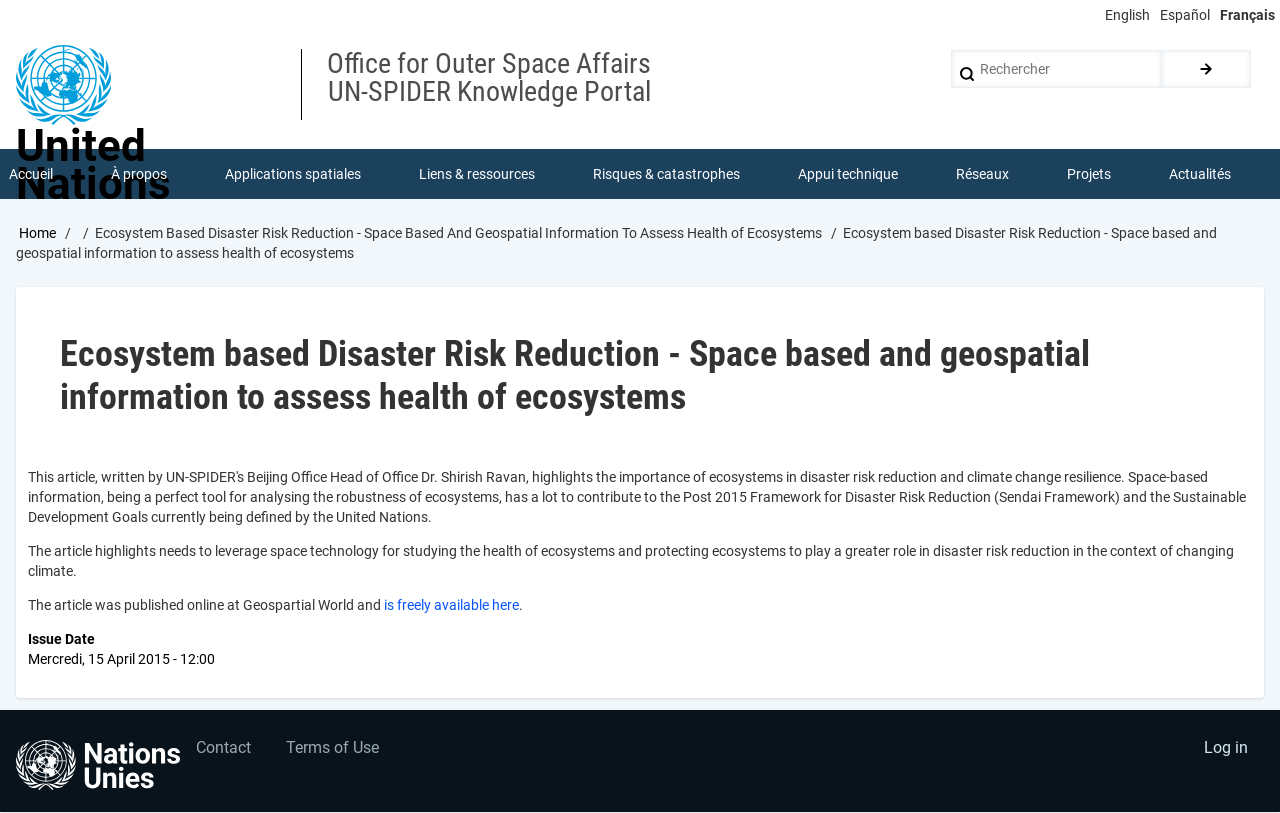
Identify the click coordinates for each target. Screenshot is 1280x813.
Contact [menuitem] (223, 748)
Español (1185, 15)
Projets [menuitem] (1089, 174)
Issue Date (61, 640)
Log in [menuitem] (1226, 748)
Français (1247, 15)
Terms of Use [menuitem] (332, 748)
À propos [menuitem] (139, 174)
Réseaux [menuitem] (982, 174)
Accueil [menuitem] (31, 174)
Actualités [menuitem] (1200, 174)
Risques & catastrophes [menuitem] (666, 174)
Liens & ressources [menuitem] (477, 174)
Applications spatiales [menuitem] (293, 174)
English (1127, 15)
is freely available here (451, 606)
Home (37, 233)
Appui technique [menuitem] (848, 174)
